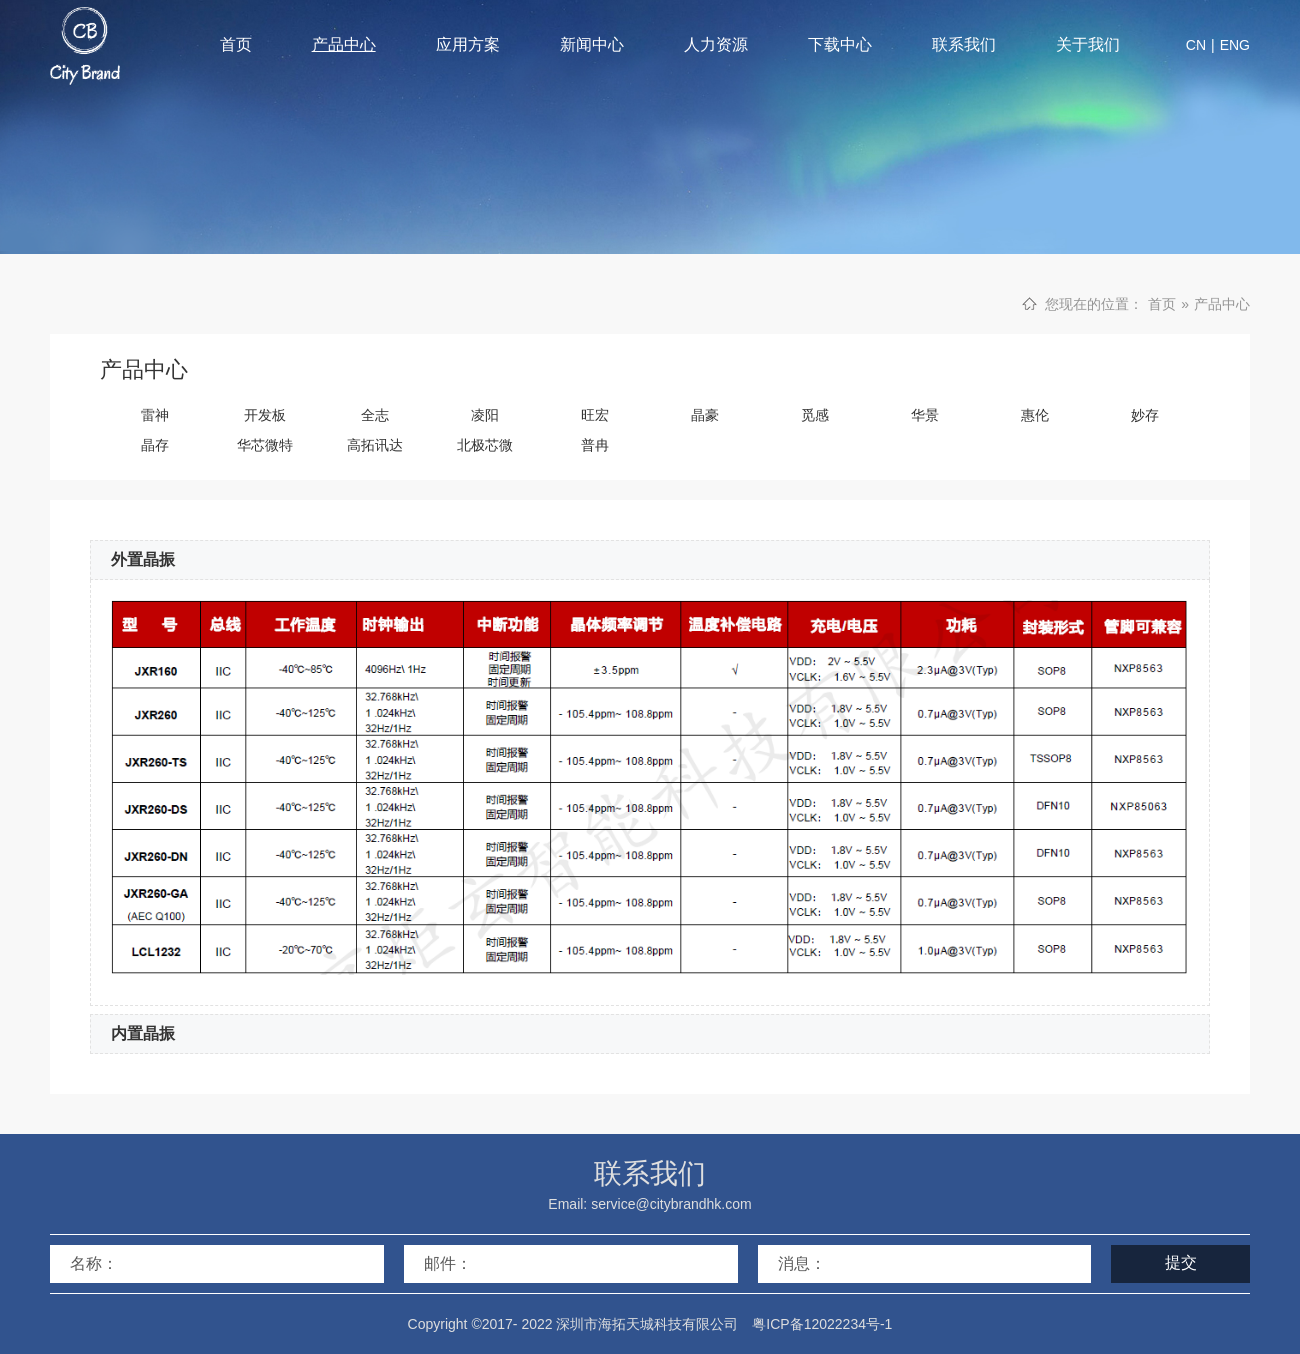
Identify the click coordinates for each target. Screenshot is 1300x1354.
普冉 (595, 445)
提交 (1181, 1262)
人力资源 (716, 44)
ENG (1235, 45)
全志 (375, 415)
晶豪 (705, 415)
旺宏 (595, 415)
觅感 (815, 415)
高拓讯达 (375, 445)
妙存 (1145, 415)
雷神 (155, 415)
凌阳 (485, 415)
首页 (236, 44)
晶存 (155, 445)
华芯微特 (265, 445)
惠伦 (1035, 415)
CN (1196, 45)
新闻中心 (592, 44)
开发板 (265, 415)
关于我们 (1088, 44)
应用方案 (468, 44)
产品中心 (344, 44)
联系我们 (964, 44)
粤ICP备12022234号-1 (822, 1324)
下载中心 (840, 44)
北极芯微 (485, 445)
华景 (925, 415)
